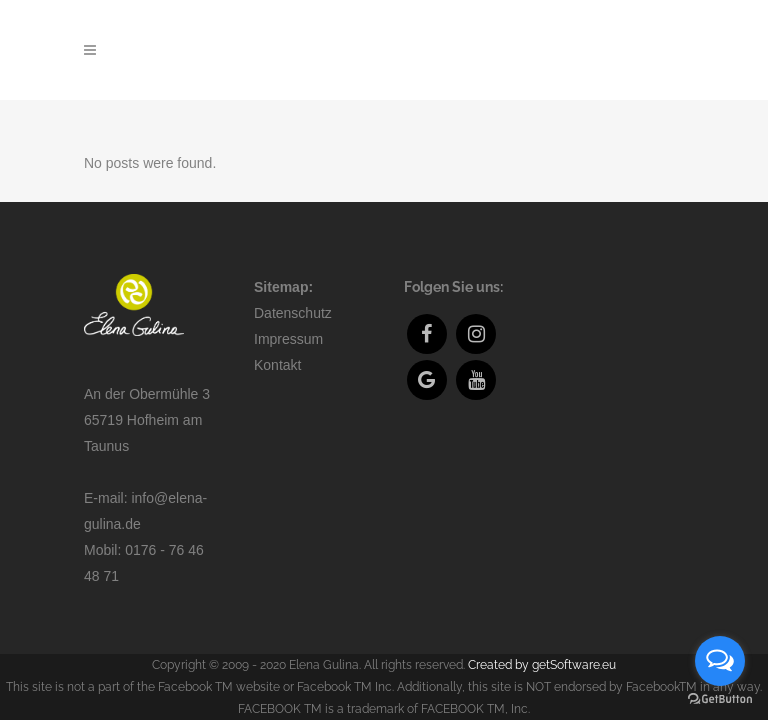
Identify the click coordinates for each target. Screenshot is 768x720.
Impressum (288, 313)
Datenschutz (293, 287)
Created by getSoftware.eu (542, 639)
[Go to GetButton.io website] (720, 699)
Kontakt (277, 339)
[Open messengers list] (720, 661)
